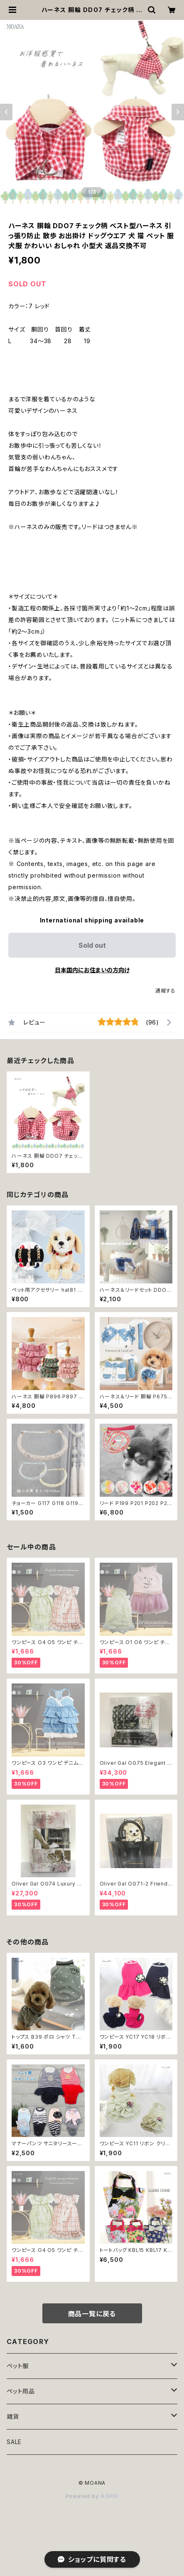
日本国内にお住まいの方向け (92, 969)
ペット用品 (21, 2391)
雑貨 (13, 2416)
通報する (165, 991)
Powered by (92, 2496)
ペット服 (18, 2365)
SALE (14, 2441)
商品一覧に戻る (92, 2314)
